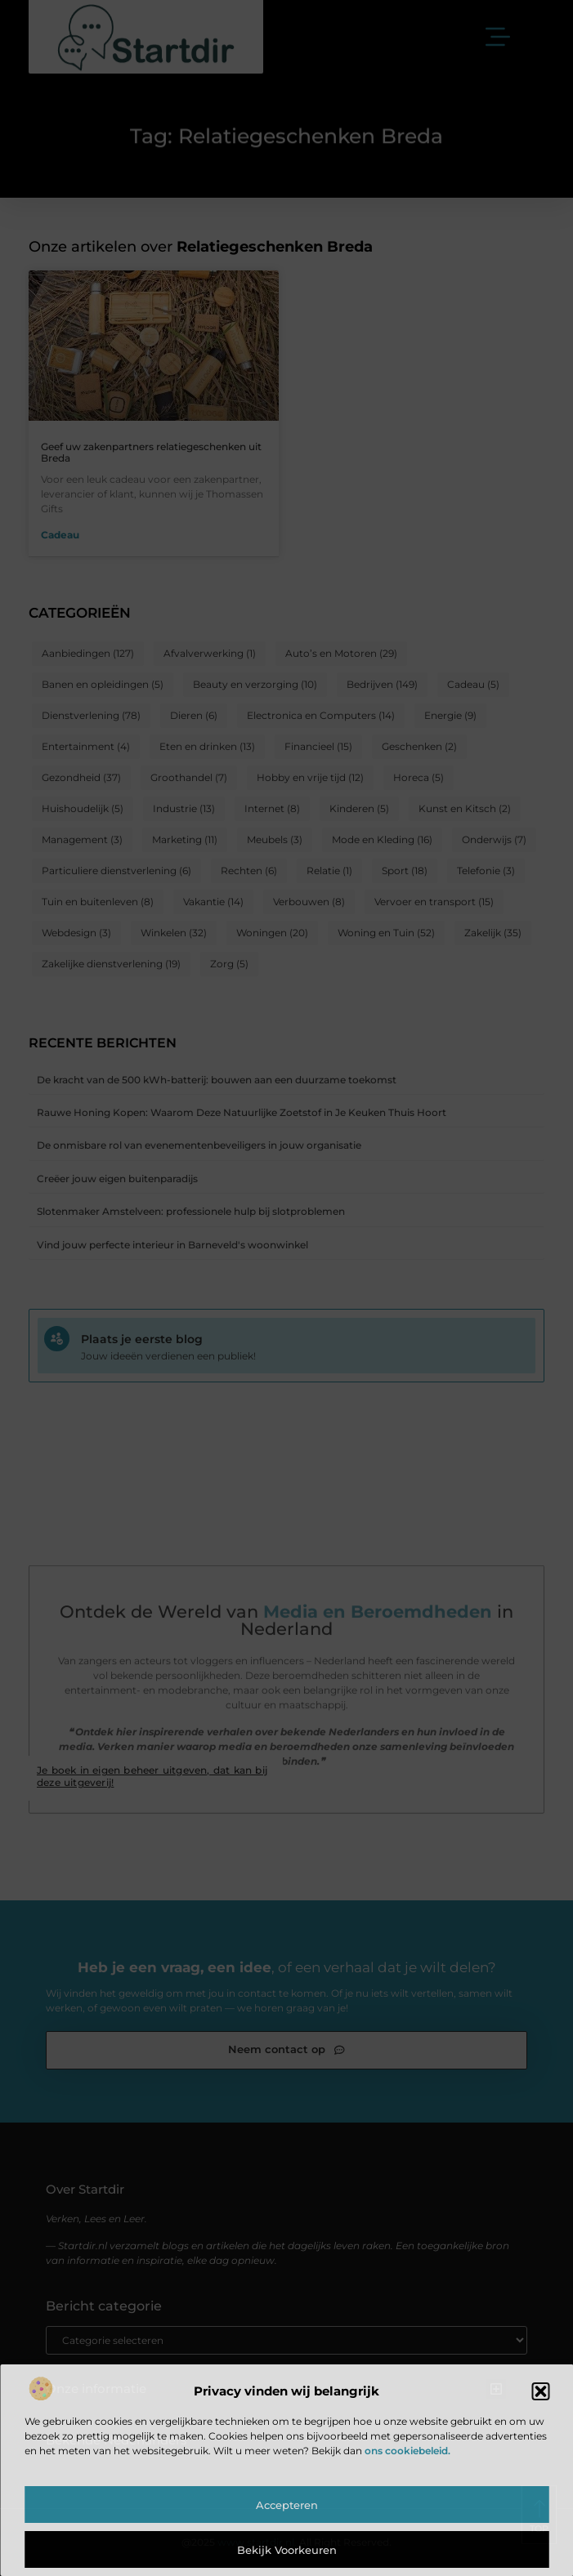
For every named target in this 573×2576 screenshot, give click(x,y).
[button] (540, 2391)
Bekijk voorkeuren (287, 2549)
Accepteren (287, 2504)
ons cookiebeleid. (407, 2450)
